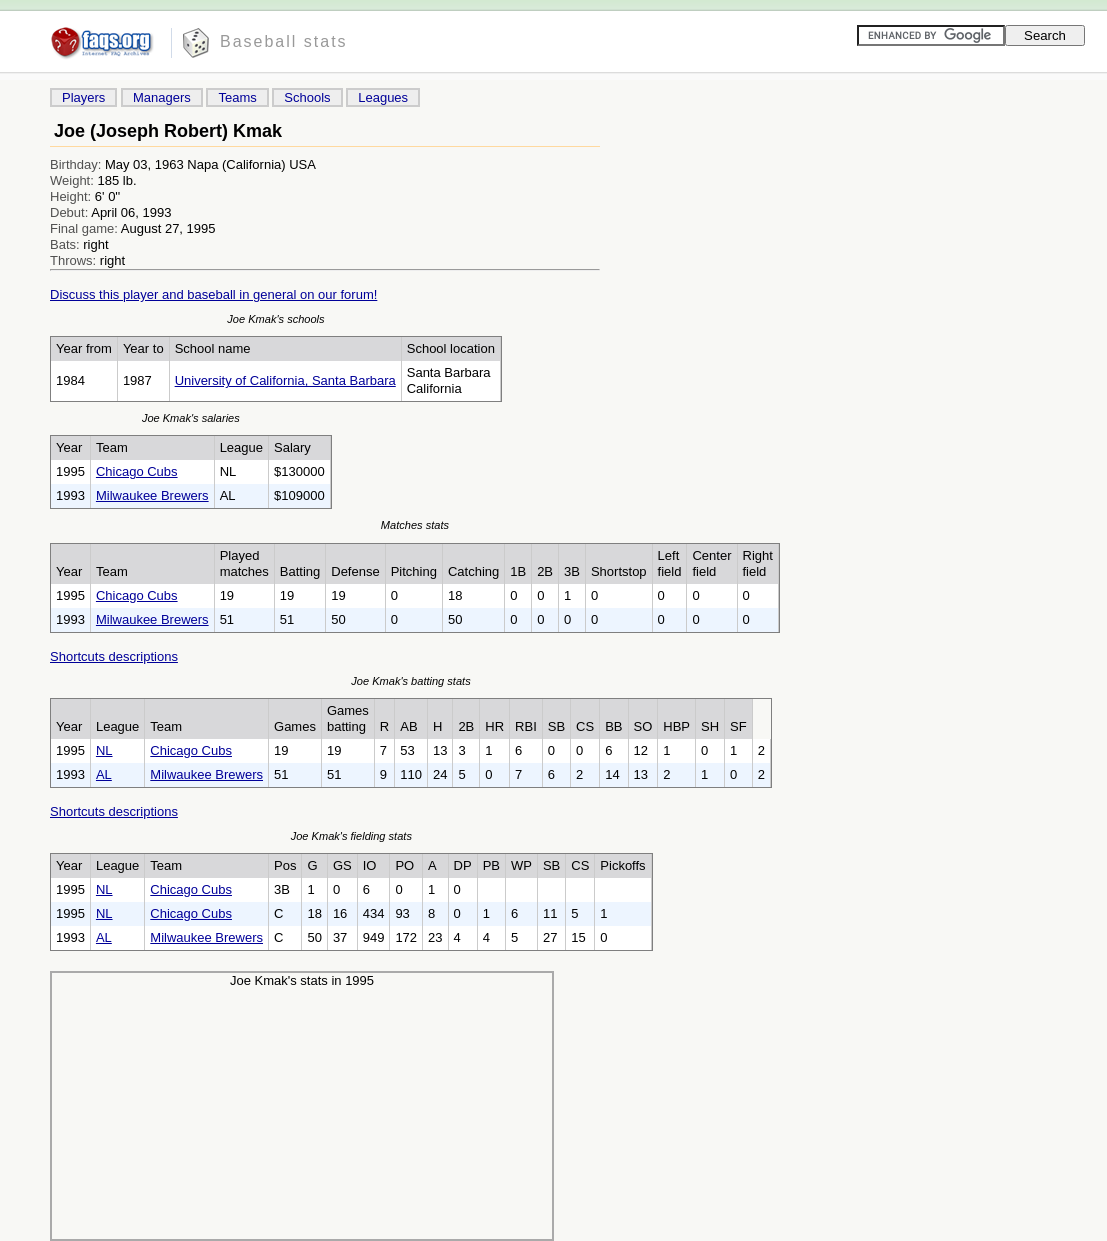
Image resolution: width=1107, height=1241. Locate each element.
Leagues (383, 97)
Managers (162, 97)
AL (104, 774)
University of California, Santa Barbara (285, 380)
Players (83, 97)
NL (104, 750)
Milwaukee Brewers (152, 495)
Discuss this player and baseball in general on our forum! (213, 294)
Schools (307, 97)
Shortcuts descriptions (114, 656)
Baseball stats (284, 41)
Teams (237, 97)
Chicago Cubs (137, 471)
